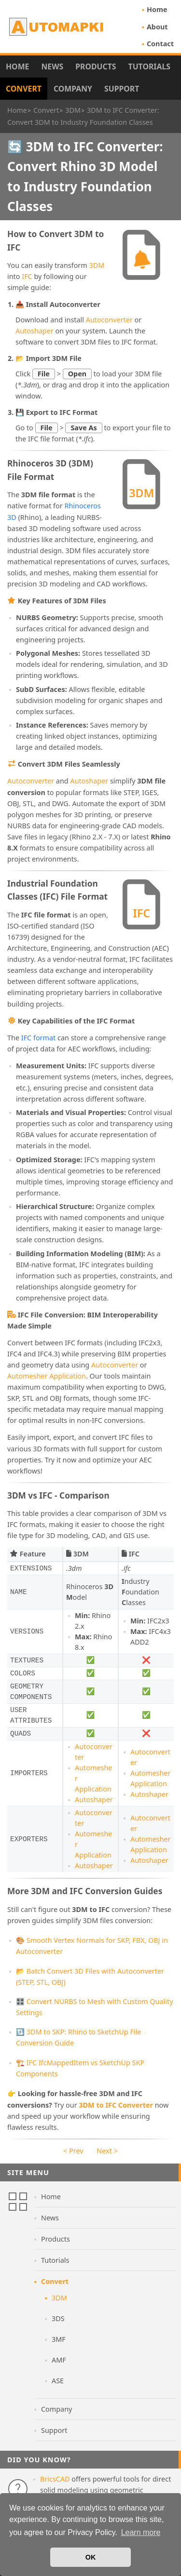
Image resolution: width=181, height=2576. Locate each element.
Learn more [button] (141, 2532)
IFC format (38, 1037)
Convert (24, 88)
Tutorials (149, 66)
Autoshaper (34, 330)
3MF (59, 2339)
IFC (27, 276)
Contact (160, 43)
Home (157, 9)
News (52, 66)
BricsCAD (55, 2478)
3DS (58, 2318)
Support (121, 88)
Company (73, 88)
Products (95, 66)
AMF (59, 2359)
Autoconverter (109, 319)
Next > (107, 2150)
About (157, 26)
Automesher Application (46, 1376)
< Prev (73, 2150)
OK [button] (90, 2557)
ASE (58, 2380)
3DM (96, 265)
